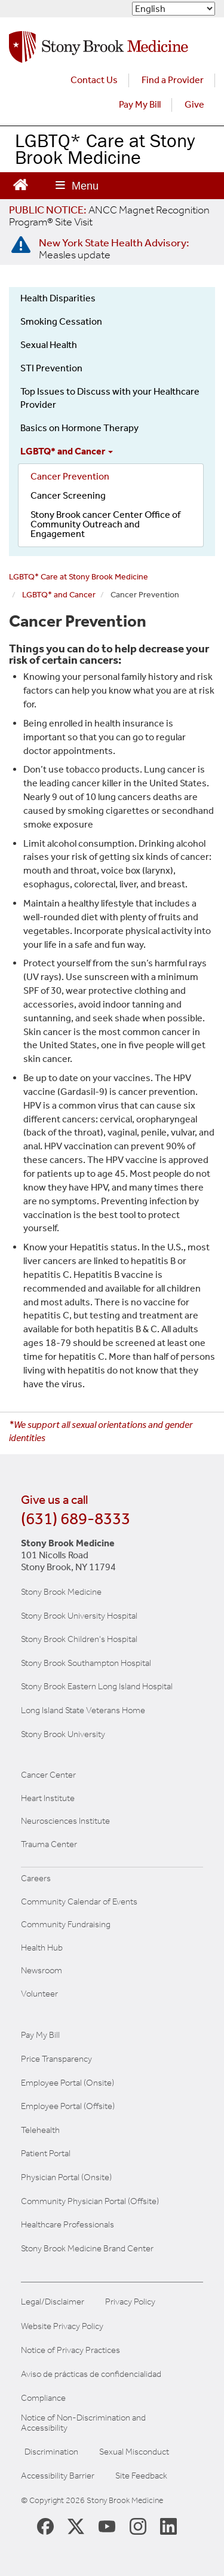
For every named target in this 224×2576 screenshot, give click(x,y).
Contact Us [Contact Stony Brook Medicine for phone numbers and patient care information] (94, 80)
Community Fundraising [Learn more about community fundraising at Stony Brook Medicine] (66, 1924)
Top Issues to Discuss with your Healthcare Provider (110, 398)
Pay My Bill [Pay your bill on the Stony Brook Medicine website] (40, 2034)
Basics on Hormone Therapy (79, 428)
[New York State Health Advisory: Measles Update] (114, 248)
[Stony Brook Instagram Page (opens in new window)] (138, 2525)
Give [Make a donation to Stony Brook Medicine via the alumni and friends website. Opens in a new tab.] (194, 104)
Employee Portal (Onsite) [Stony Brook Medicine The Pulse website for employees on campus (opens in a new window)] (67, 2082)
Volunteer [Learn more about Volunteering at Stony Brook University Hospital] (39, 1993)
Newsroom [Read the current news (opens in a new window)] (41, 1970)
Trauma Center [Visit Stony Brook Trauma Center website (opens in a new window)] (49, 1844)
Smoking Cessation (61, 321)
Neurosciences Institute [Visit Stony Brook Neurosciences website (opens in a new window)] (65, 1820)
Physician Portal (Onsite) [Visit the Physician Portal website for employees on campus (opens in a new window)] (66, 2177)
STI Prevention (51, 368)
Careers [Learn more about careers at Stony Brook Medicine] (36, 1878)
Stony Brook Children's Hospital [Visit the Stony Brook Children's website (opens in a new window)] (79, 1639)
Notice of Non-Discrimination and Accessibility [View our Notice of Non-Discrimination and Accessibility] (83, 2423)
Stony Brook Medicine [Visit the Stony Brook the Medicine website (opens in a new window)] (61, 1591)
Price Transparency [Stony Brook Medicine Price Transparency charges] (56, 2058)
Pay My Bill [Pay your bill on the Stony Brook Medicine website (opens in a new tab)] (140, 104)
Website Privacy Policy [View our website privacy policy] (62, 2326)
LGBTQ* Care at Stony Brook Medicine (105, 149)
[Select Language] (173, 9)
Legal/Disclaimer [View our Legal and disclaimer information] (52, 2302)
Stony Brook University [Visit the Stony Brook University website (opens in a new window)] (63, 1734)
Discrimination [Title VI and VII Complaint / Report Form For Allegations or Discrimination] (51, 2452)
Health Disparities (58, 298)
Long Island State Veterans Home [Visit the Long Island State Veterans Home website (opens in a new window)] (83, 1710)
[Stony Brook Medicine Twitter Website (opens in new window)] (107, 2525)
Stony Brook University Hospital (79, 1615)
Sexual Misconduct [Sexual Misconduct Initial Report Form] (134, 2452)
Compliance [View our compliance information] (43, 2398)
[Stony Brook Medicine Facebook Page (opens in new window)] (45, 2525)
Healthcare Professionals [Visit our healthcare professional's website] (67, 2224)
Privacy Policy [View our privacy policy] (130, 2302)
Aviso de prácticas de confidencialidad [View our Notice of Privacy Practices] (91, 2374)
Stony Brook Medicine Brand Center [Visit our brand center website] (87, 2248)
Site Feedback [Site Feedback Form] (141, 2476)
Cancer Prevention (69, 476)
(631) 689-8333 (75, 1518)
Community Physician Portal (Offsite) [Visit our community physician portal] (90, 2201)
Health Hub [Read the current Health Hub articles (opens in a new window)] (42, 1947)
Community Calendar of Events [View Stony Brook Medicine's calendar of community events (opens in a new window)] (79, 1901)
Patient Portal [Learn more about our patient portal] (45, 2153)
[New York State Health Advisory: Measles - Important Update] (20, 245)
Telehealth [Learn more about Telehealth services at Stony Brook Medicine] (40, 2130)
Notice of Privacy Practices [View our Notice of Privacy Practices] (70, 2350)
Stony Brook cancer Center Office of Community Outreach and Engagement (105, 524)
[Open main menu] (77, 185)
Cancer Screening (68, 495)
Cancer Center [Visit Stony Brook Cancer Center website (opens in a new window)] (48, 1774)
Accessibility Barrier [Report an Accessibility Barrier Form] (57, 2476)
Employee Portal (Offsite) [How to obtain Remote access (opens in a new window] (68, 2106)
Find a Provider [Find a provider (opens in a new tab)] (173, 80)
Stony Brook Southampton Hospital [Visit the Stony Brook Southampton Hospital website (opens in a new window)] (86, 1663)
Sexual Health (48, 344)
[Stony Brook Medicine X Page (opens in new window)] (76, 2525)
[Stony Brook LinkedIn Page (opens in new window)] (168, 2525)
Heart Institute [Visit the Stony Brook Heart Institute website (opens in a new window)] (48, 1798)
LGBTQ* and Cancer (66, 451)
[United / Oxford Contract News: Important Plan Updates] (109, 215)
